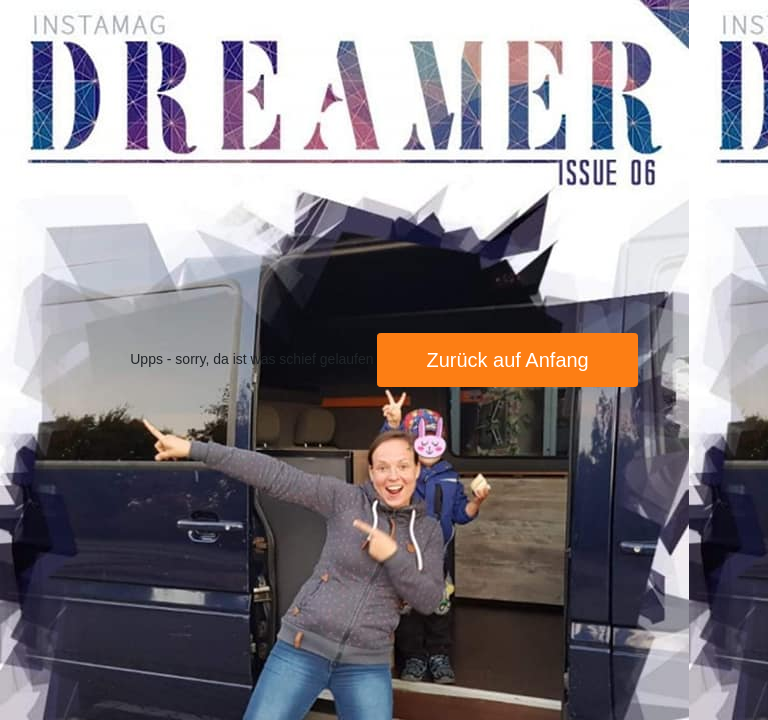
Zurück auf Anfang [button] (507, 360)
